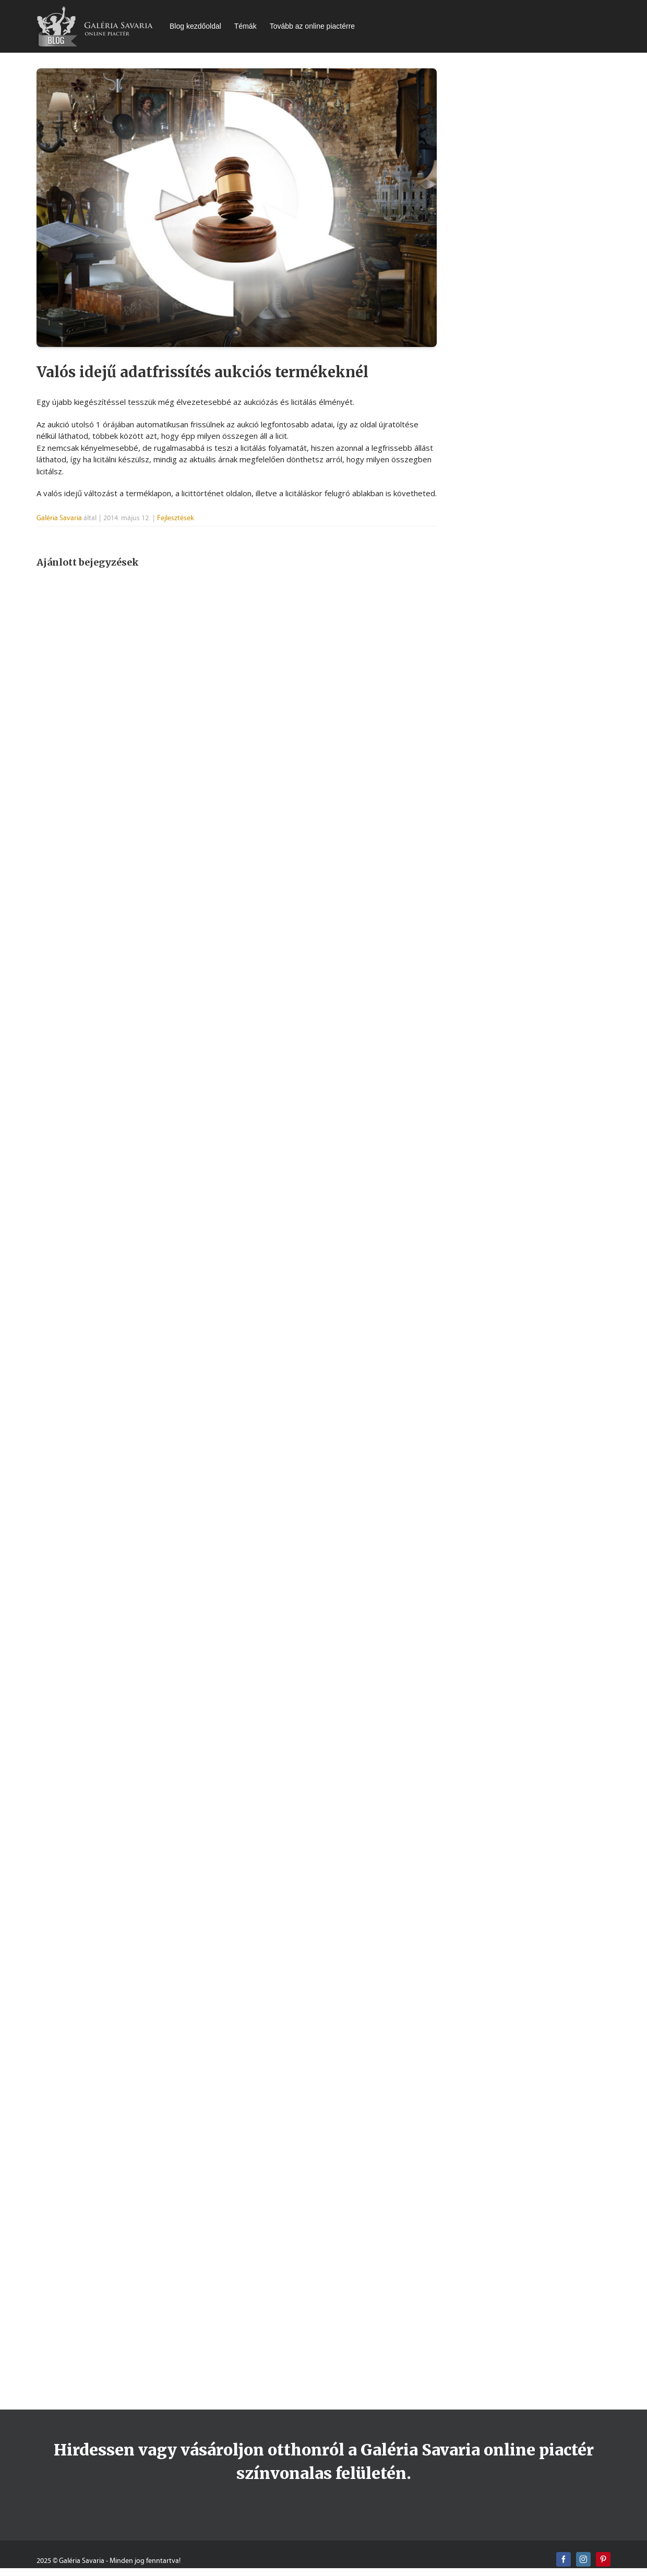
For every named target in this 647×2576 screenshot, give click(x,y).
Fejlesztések (175, 517)
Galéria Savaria (59, 517)
